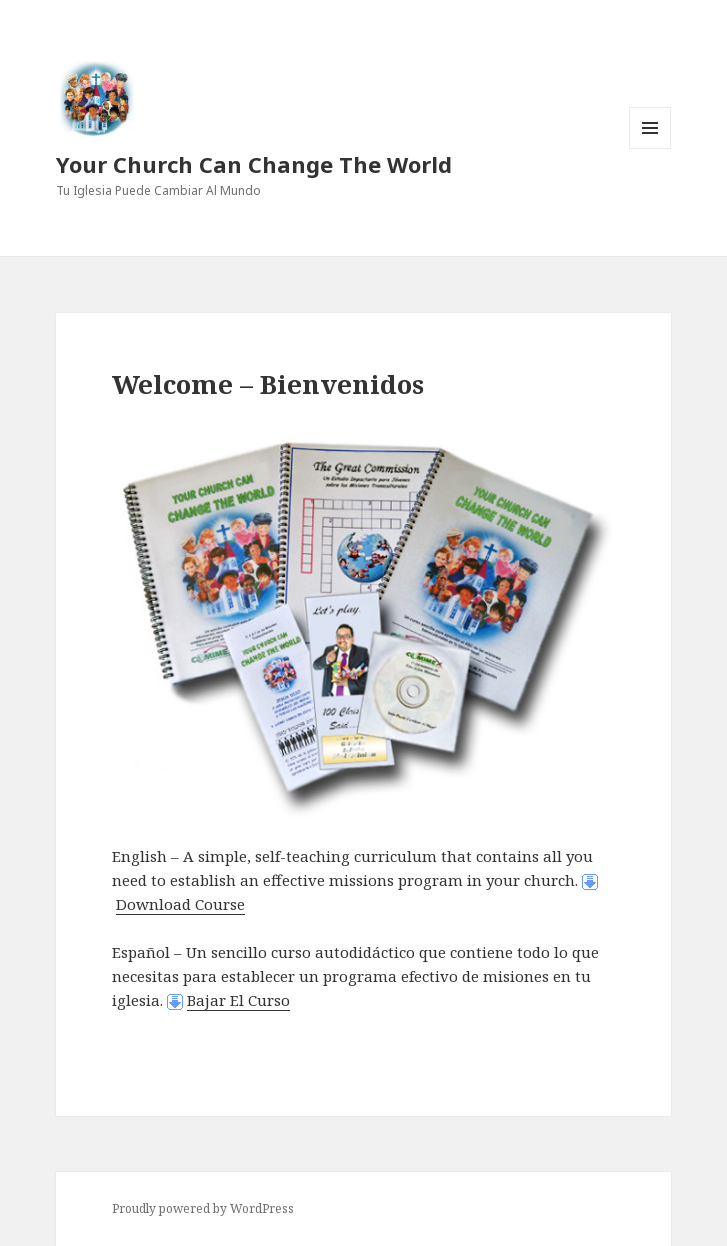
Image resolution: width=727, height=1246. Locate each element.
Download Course (180, 904)
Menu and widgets (650, 148)
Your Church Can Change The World (254, 164)
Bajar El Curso (238, 1000)
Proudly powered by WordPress (203, 1208)
